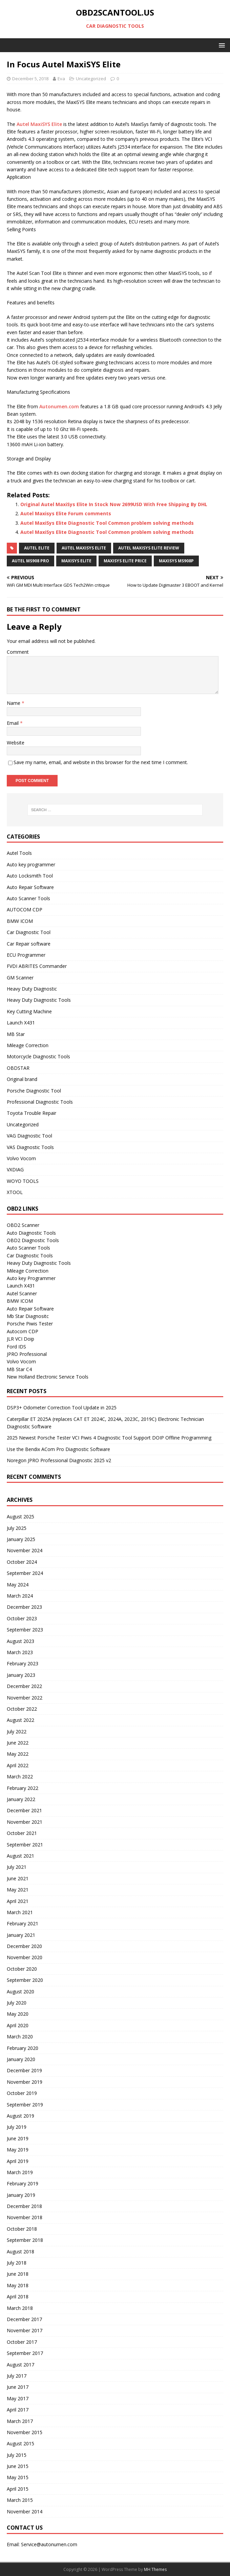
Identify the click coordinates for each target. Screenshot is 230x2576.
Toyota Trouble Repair (31, 1113)
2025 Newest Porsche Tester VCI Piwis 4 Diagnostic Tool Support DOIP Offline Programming (109, 1437)
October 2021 (22, 1833)
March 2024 (20, 1596)
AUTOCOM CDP (24, 909)
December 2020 (24, 1946)
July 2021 (16, 1867)
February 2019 (22, 2183)
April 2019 (17, 2161)
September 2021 (25, 1844)
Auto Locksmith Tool (30, 875)
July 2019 (16, 2127)
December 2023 (24, 1607)
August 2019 (20, 2116)
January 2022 (21, 1799)
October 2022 (22, 1709)
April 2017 (17, 2409)
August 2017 (20, 2364)
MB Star (16, 1034)
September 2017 (25, 2353)
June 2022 (17, 1742)
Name (14, 703)
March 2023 (20, 1652)
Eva (61, 78)
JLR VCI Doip (20, 1339)
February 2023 (22, 1663)
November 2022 (24, 1697)
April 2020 (17, 2025)
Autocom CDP (22, 1331)
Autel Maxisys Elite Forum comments (65, 513)
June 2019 (17, 2138)
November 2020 (24, 1957)
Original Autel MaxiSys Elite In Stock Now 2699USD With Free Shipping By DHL (113, 504)
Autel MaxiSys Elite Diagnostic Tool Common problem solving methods (107, 523)
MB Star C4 (19, 1369)
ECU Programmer (26, 955)
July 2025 (16, 1528)
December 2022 (24, 1686)
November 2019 (24, 2082)
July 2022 (16, 1731)
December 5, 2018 (30, 78)
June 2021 (17, 1878)
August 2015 (20, 2443)
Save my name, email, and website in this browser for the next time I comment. (101, 762)
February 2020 (22, 2048)
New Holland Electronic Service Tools (47, 1376)
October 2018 (22, 2229)
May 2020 (17, 2014)
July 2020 (16, 2002)
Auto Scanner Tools (28, 898)
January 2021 (21, 1935)
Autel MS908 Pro (30, 561)
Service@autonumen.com (49, 2544)
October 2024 (22, 1562)
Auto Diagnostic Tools (31, 1233)
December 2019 (24, 2070)
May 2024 (17, 1584)
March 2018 (20, 2308)
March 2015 (20, 2500)
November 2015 (24, 2432)
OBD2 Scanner (23, 1225)
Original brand (22, 1079)
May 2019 (17, 2149)
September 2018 (25, 2240)
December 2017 (24, 2319)
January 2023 (21, 1675)
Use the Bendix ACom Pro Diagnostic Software (58, 1449)
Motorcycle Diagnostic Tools (38, 1056)
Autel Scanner (22, 1293)
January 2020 (21, 2059)
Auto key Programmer (31, 1278)
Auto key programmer (31, 864)
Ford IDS (16, 1346)
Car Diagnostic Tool (28, 932)
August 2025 (20, 1516)
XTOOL (15, 1192)
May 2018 (17, 2285)
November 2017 (24, 2330)
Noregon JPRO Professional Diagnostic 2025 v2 (59, 1460)
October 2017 (22, 2342)
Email (13, 723)
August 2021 (20, 1856)
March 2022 (20, 1776)
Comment (18, 652)
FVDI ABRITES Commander (37, 966)
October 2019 (22, 2093)
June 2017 (17, 2387)
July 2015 (16, 2455)
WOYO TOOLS (23, 1181)
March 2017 (20, 2421)
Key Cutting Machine (29, 1011)
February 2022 (22, 1788)
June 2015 (17, 2466)
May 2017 (17, 2398)
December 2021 (24, 1810)
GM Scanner (20, 977)
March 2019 (20, 2172)
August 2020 (20, 1991)
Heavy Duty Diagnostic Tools (39, 1000)
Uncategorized (91, 78)
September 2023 (25, 1629)
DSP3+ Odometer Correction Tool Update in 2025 (62, 1407)
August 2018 (20, 2251)
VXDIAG (15, 1169)
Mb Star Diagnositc (28, 1316)
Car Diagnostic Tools (30, 1255)
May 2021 (17, 1889)
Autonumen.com (59, 406)
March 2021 (20, 1912)
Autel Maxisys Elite (84, 548)
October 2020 (22, 1969)
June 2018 (17, 2274)
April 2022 (17, 1765)
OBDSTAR (18, 1068)
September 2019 (25, 2104)
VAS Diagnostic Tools (30, 1147)
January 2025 (21, 1539)
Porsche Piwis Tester (30, 1323)
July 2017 (16, 2376)
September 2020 (25, 1980)
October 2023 (22, 1618)
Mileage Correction (27, 1045)
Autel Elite (36, 548)
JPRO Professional (27, 1354)
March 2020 (20, 2036)
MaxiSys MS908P (176, 561)
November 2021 (24, 1822)
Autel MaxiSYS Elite (39, 124)
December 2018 (24, 2206)
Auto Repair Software (30, 887)
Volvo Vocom (21, 1158)
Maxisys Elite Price (125, 561)
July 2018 (16, 2262)
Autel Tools (19, 853)
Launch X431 (21, 1022)
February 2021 (22, 1923)
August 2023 (20, 1641)
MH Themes (155, 2569)
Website (15, 742)
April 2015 (17, 2489)
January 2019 (21, 2195)
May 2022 (17, 1754)
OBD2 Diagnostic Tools (33, 1240)
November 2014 (24, 2511)
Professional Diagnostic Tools (40, 1102)
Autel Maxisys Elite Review (148, 548)
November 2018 (24, 2217)
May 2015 (17, 2477)
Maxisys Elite (76, 561)
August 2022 (20, 1720)
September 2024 (25, 1573)
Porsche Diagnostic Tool (34, 1090)
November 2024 (24, 1550)
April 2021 (17, 1901)
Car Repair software (28, 943)
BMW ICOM (20, 921)
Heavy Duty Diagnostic (32, 989)
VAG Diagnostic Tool (29, 1135)
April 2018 (17, 2296)
